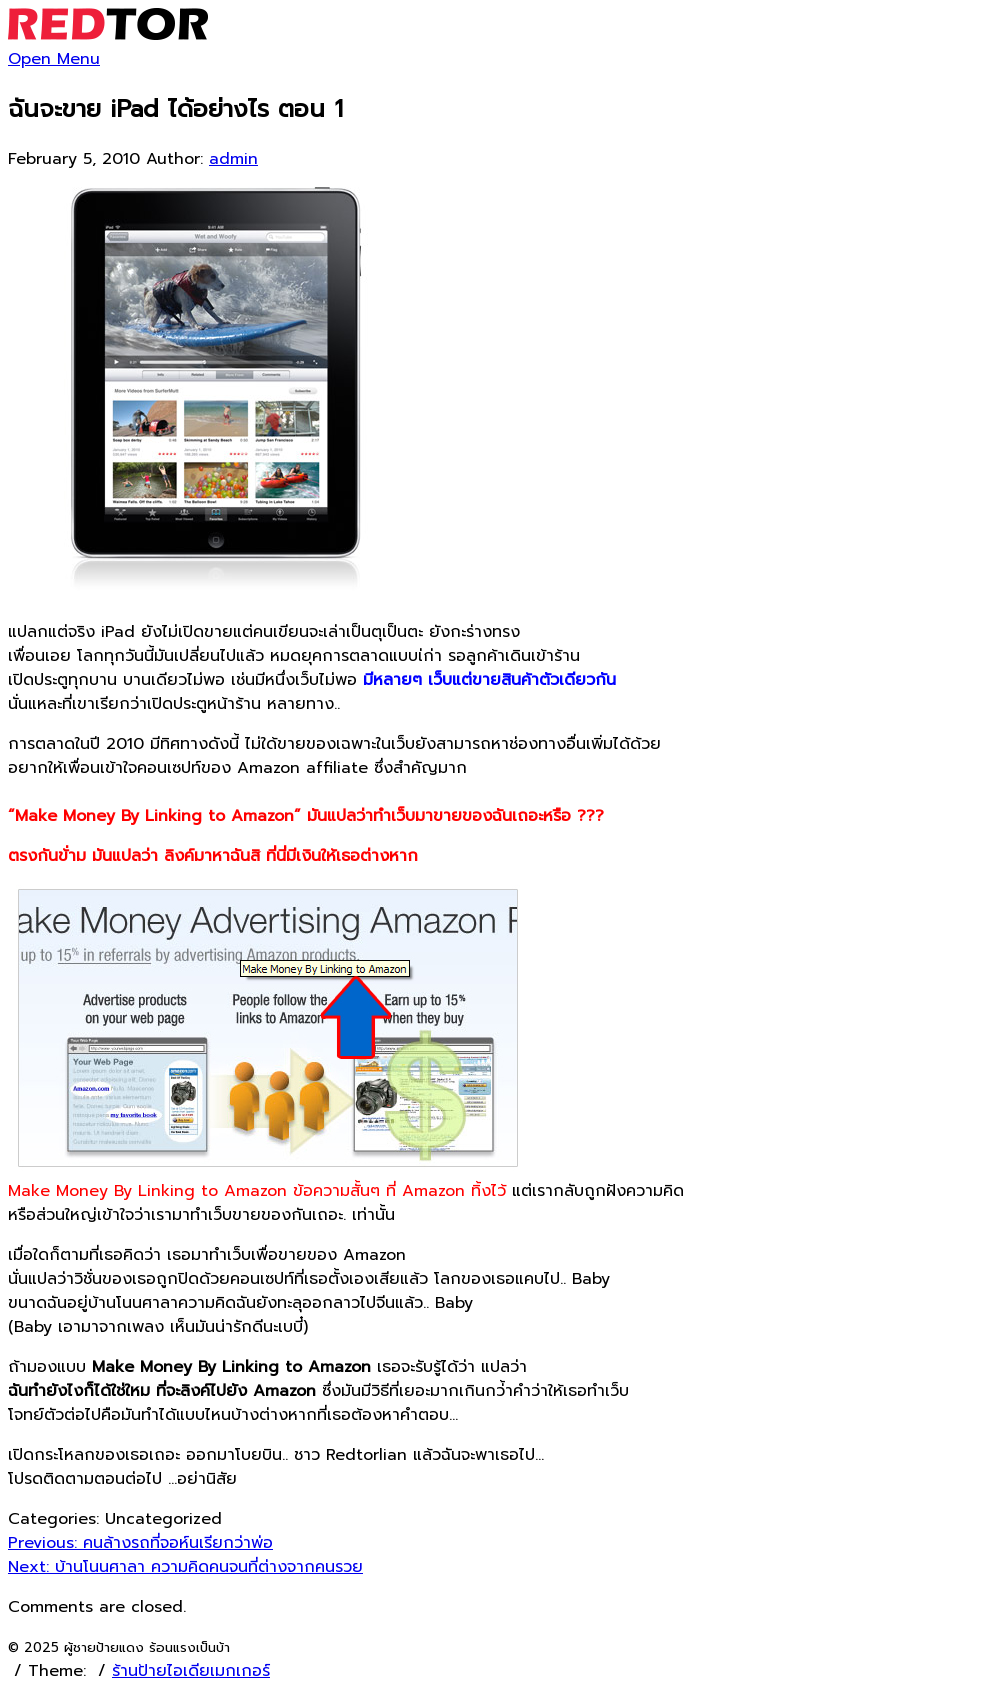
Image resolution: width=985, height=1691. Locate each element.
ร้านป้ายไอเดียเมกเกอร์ (191, 1671)
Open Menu (54, 59)
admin (233, 159)
